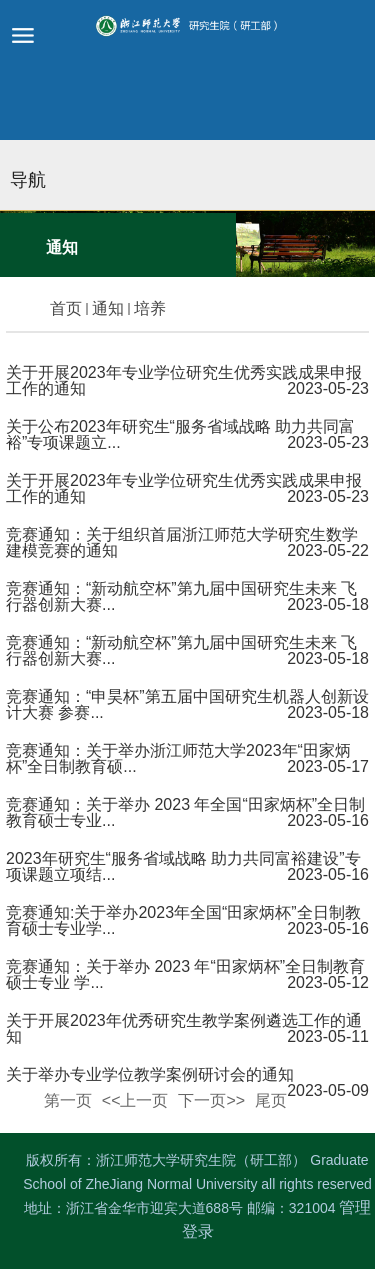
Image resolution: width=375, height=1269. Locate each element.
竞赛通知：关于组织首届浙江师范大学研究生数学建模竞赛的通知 (182, 542)
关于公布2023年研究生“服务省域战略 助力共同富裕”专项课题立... (180, 434)
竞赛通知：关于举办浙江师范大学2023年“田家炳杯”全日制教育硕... (178, 758)
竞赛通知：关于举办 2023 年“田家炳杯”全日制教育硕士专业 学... (185, 974)
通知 (108, 308)
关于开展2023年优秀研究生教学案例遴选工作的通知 (184, 1028)
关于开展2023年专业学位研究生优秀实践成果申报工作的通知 (184, 380)
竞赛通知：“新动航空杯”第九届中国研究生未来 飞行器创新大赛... (181, 596)
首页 (66, 308)
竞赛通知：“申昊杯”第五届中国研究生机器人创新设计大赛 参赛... (187, 704)
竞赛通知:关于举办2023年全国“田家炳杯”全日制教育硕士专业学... (183, 920)
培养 (150, 308)
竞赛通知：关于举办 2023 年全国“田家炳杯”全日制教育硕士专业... (185, 812)
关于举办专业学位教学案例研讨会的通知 (150, 1074)
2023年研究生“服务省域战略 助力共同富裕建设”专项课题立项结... (183, 866)
